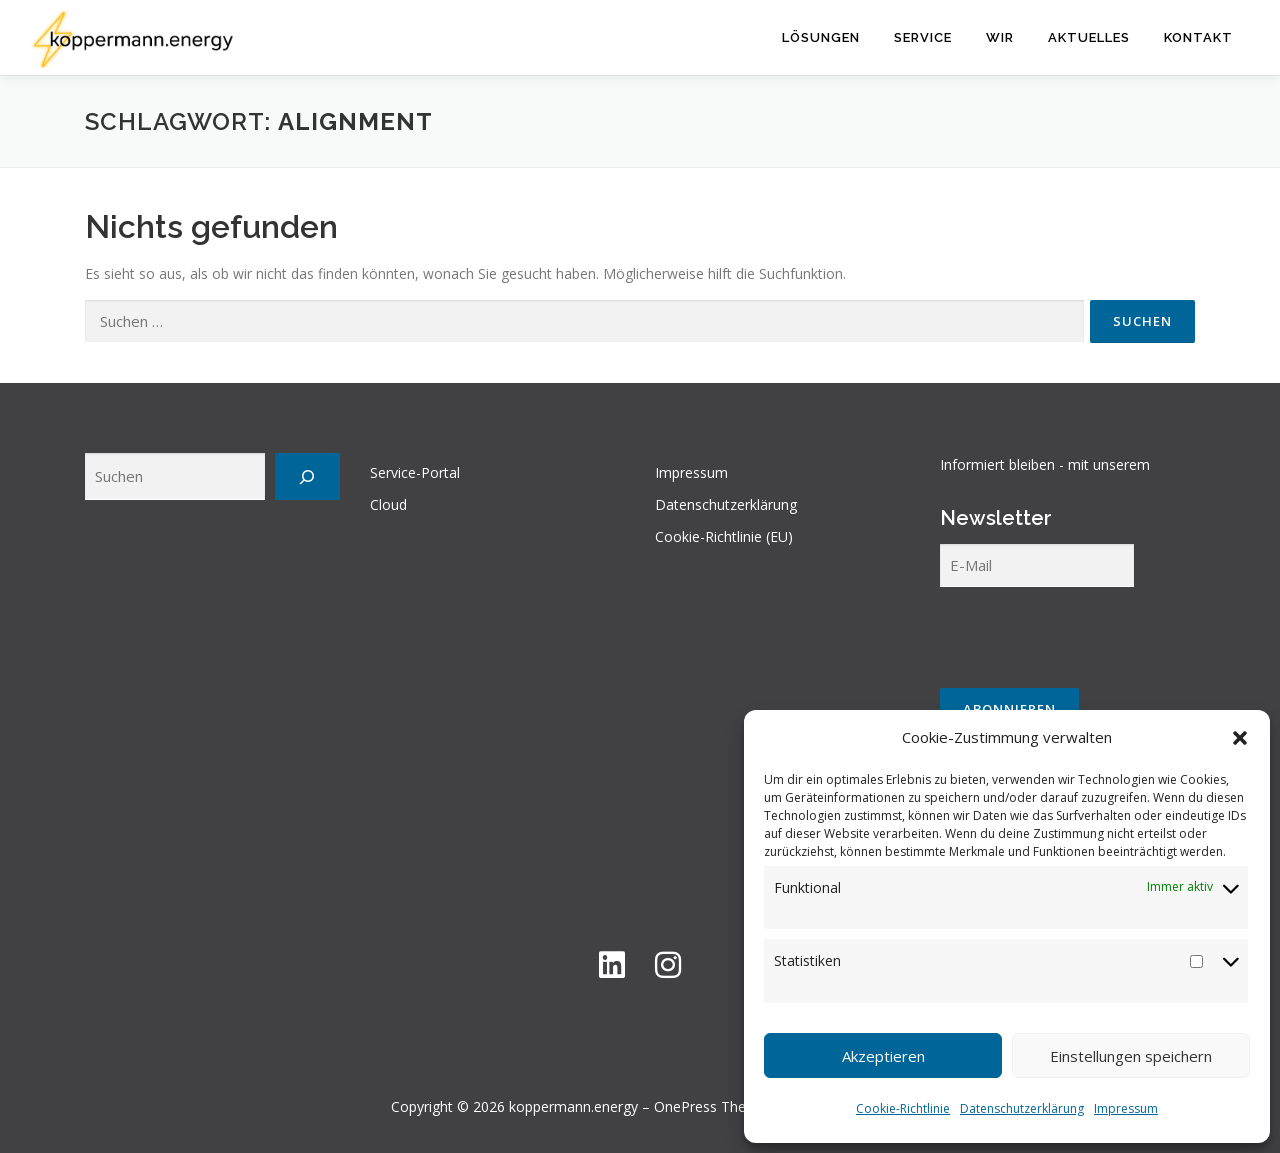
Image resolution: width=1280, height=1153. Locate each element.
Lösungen (821, 37)
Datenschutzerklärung (1022, 1108)
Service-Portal (415, 472)
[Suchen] (307, 476)
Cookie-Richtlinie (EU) (724, 536)
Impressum (1126, 1108)
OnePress (685, 1106)
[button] (1240, 738)
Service (923, 37)
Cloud (388, 504)
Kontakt (1198, 37)
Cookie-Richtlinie (903, 1108)
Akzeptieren (883, 1056)
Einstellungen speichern (1131, 1056)
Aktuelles (1089, 37)
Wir (1000, 37)
